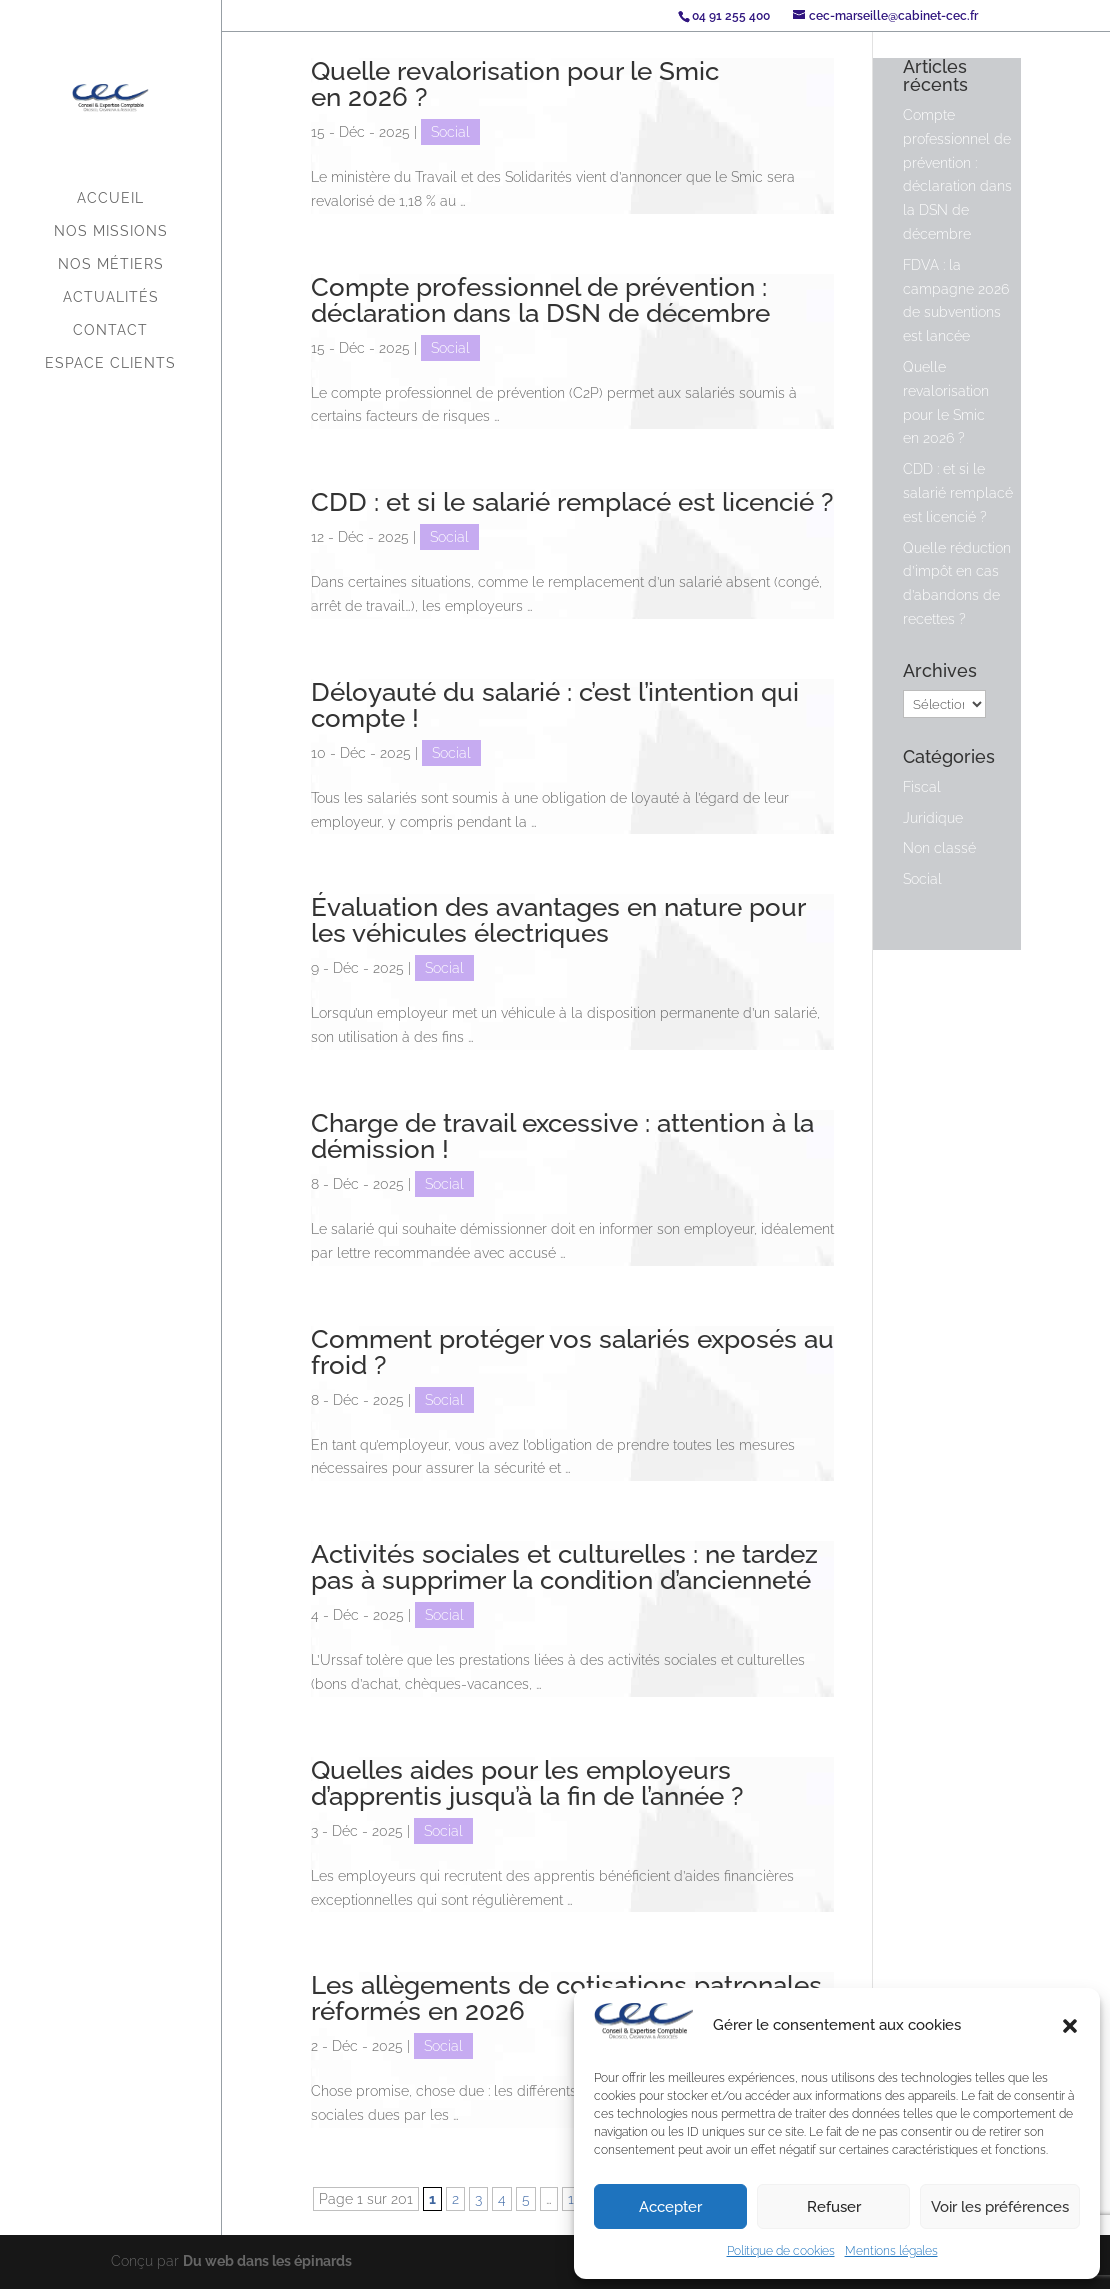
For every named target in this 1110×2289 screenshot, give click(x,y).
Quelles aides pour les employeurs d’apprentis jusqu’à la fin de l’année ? (527, 1783)
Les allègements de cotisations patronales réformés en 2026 (566, 1998)
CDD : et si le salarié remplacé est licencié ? (572, 502)
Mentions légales (891, 2251)
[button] (1070, 2026)
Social (450, 132)
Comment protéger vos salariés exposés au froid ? (572, 1352)
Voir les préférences (1000, 2207)
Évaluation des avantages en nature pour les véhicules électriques (558, 920)
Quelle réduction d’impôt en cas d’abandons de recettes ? (957, 583)
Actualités (111, 297)
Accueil (110, 198)
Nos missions (111, 231)
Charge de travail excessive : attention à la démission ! (562, 1136)
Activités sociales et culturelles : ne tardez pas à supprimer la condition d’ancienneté (564, 1567)
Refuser (834, 2207)
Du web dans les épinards (267, 2261)
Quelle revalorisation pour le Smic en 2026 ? (515, 84)
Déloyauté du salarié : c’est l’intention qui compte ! (555, 705)
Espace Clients (110, 363)
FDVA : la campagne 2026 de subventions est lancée (956, 300)
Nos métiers (111, 264)
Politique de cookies (781, 2251)
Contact (110, 330)
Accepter (670, 2207)
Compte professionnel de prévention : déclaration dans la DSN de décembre (540, 300)
